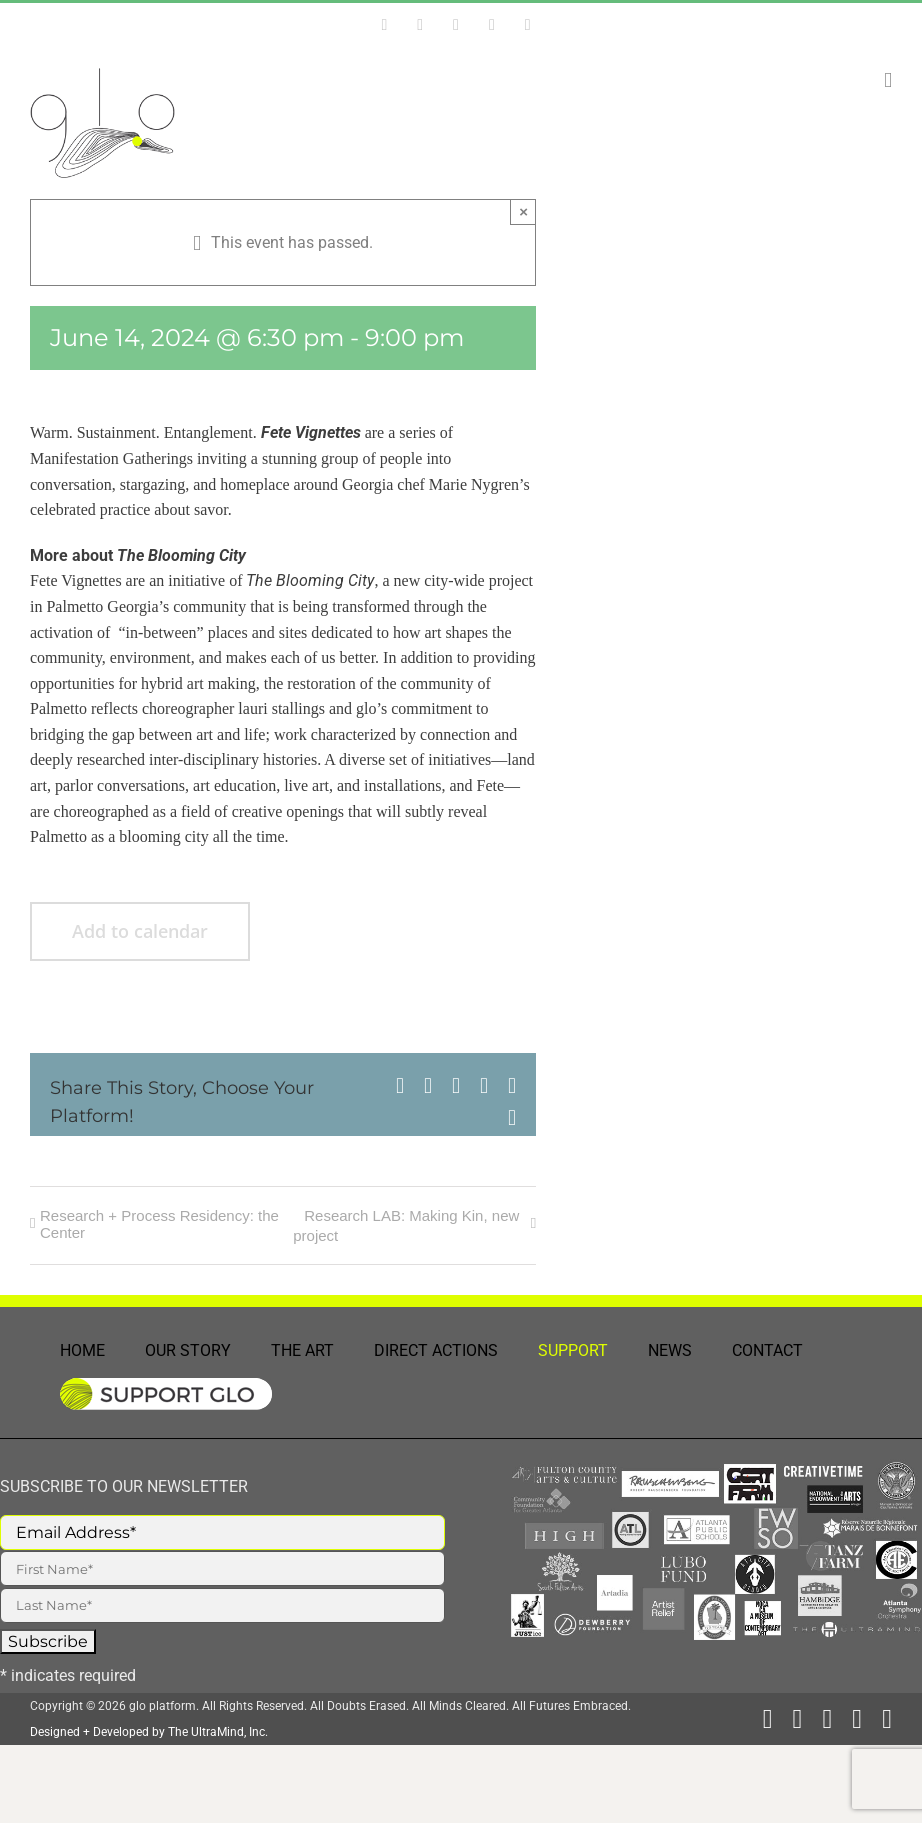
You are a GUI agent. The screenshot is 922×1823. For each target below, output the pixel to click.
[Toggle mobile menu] (888, 80)
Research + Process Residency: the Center (159, 1224)
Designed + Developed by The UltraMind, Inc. (149, 1732)
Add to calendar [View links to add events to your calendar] (140, 931)
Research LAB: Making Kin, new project (406, 1225)
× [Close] (523, 211)
